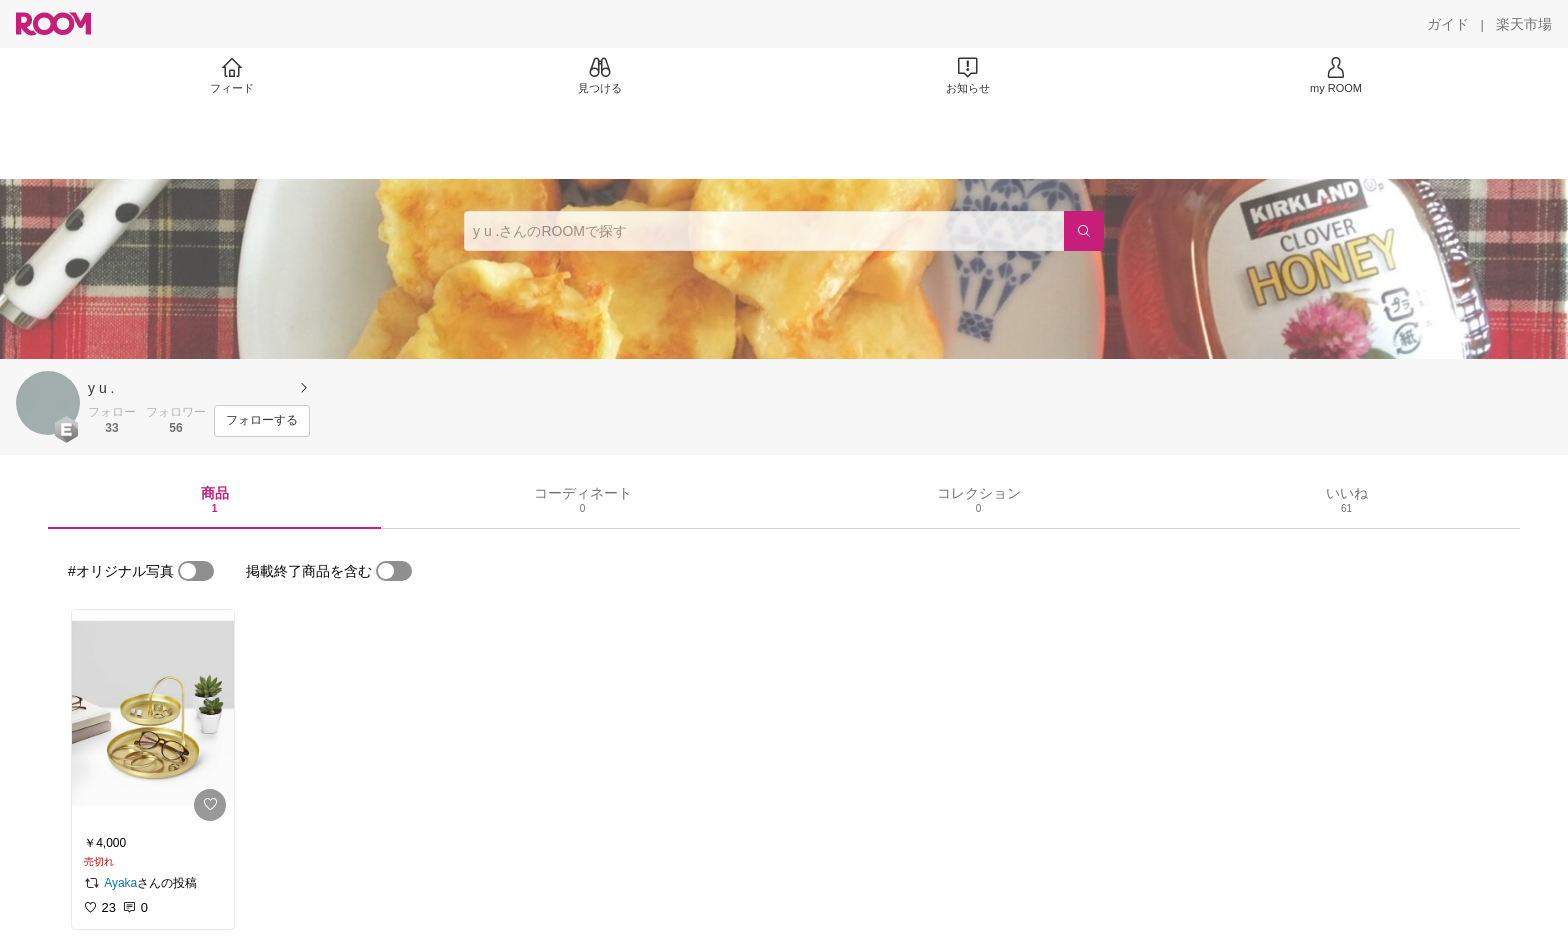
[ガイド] (1448, 24)
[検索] (1084, 231)
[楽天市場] (1524, 24)
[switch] (196, 571)
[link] (153, 719)
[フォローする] (262, 421)
